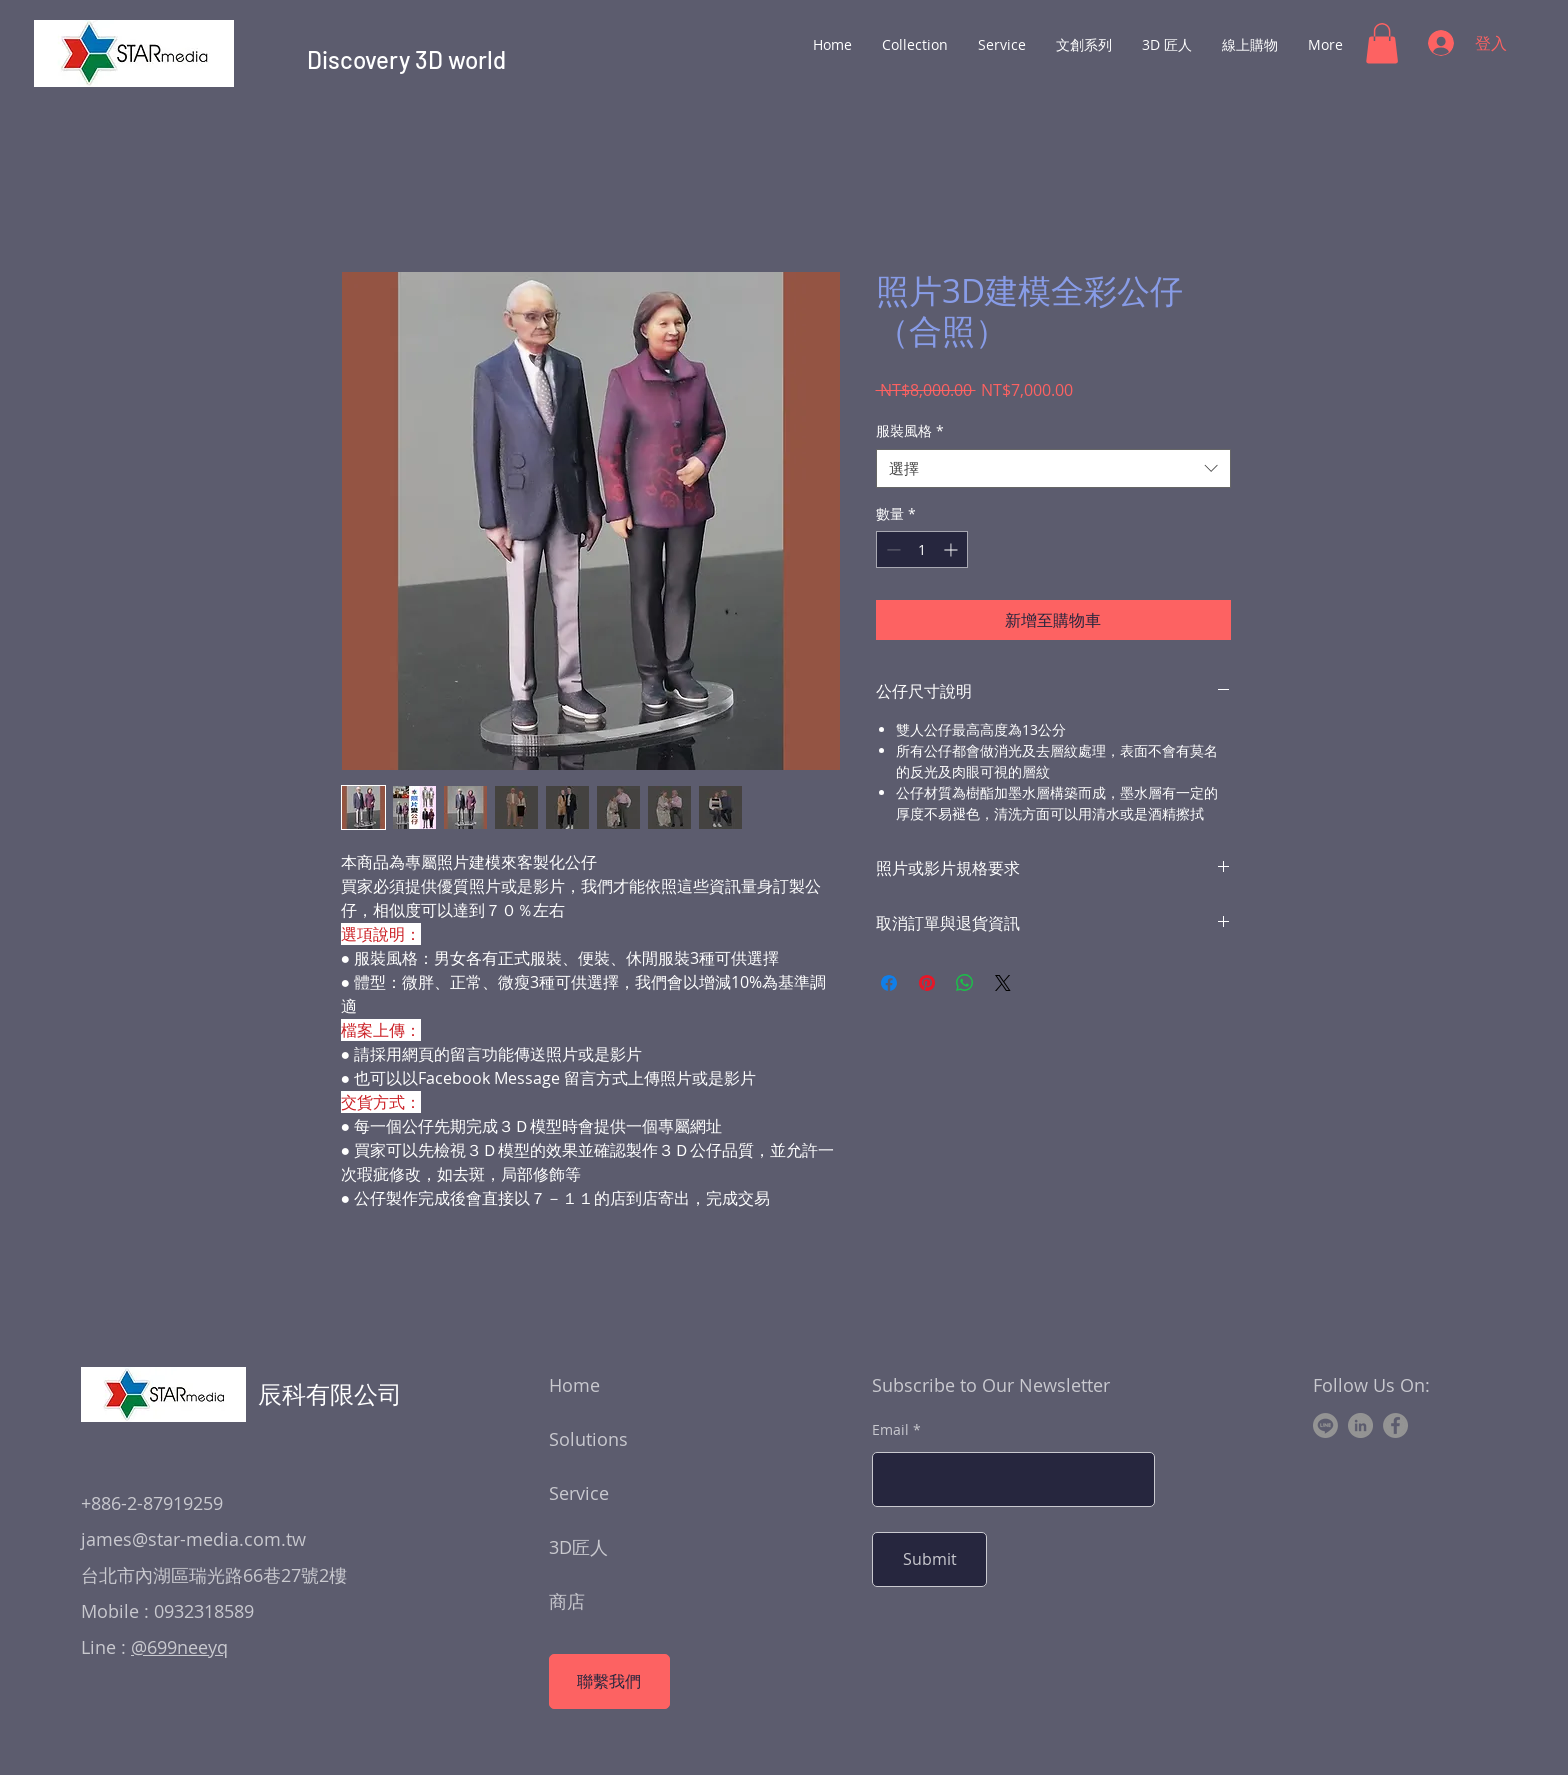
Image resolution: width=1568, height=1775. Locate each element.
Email (890, 1430)
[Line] (1325, 1425)
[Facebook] (1395, 1425)
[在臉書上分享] (889, 983)
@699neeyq (179, 1647)
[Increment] (952, 549)
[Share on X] (1003, 983)
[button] (1382, 43)
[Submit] (929, 1559)
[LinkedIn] (1360, 1425)
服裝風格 (910, 430)
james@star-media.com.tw (193, 1539)
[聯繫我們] (609, 1681)
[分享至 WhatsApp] (965, 983)
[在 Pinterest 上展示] (927, 983)
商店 (567, 1601)
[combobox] (1053, 468)
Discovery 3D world (406, 59)
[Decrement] (891, 549)
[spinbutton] (922, 549)
